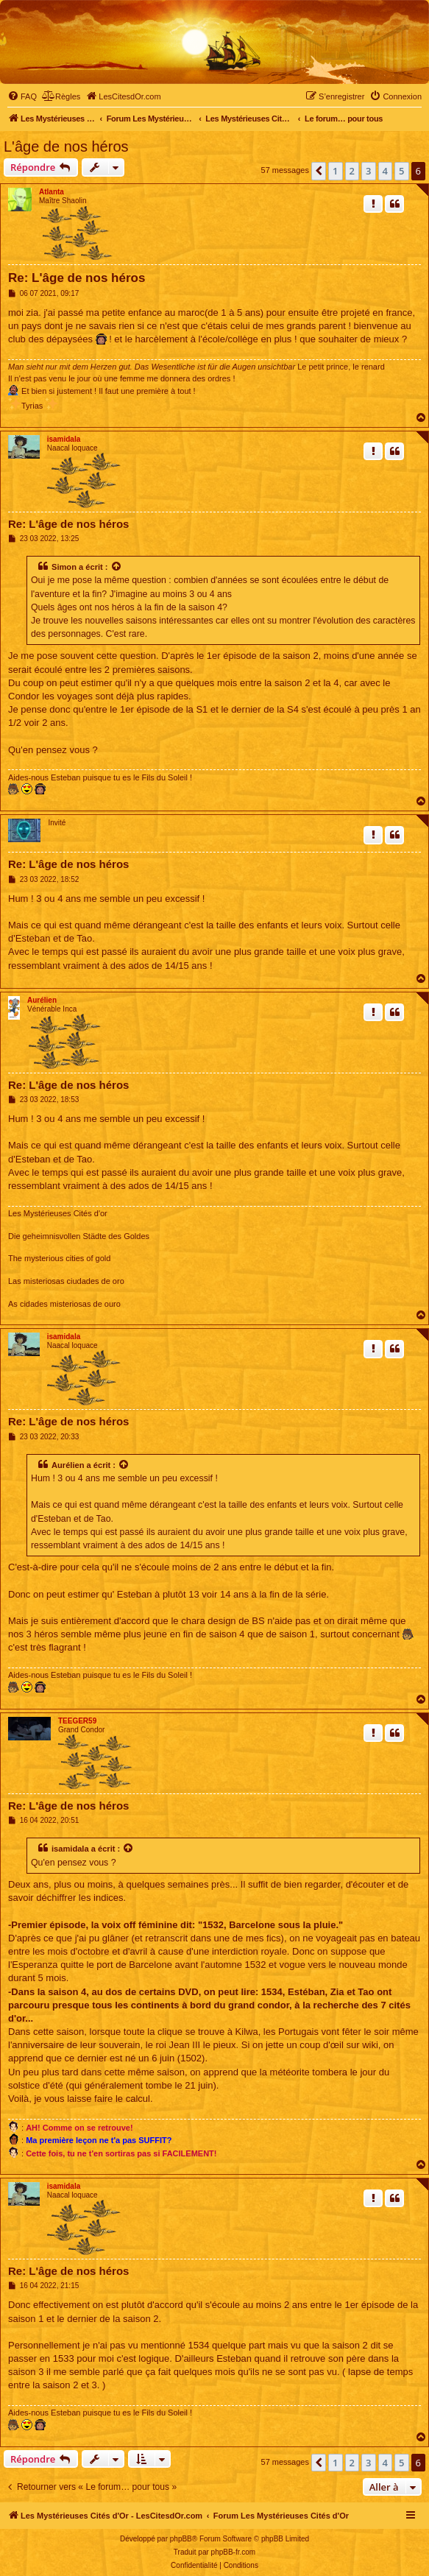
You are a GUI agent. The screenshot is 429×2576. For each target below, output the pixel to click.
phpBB (181, 2539)
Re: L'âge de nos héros (76, 278)
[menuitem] (22, 96)
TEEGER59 (77, 1721)
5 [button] (401, 170)
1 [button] (335, 170)
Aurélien (42, 1000)
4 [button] (385, 170)
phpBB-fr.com (233, 2552)
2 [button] (352, 170)
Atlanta (51, 192)
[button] (318, 171)
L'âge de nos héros (66, 146)
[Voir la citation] (117, 567)
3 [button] (368, 170)
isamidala (64, 439)
